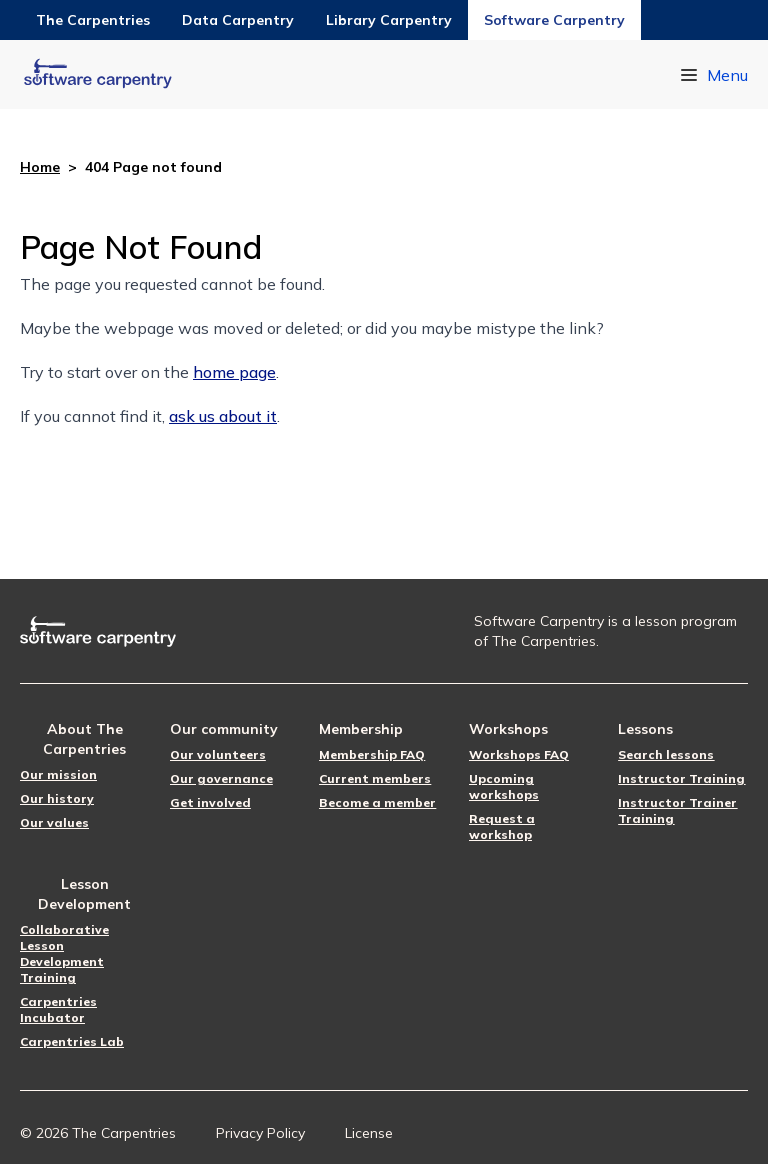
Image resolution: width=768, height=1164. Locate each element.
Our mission (58, 774)
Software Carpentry (554, 20)
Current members (375, 778)
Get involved (210, 802)
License (369, 1133)
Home (40, 167)
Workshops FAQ (519, 754)
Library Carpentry (389, 20)
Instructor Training (681, 778)
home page (234, 372)
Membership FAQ (372, 754)
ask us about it (223, 416)
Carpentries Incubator (58, 1009)
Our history (57, 798)
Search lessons (666, 754)
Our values (54, 822)
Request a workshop (502, 826)
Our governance (221, 778)
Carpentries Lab (72, 1041)
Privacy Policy (260, 1133)
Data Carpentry (238, 20)
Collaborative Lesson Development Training (64, 953)
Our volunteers (218, 754)
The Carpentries (93, 20)
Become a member (377, 802)
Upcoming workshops (504, 786)
